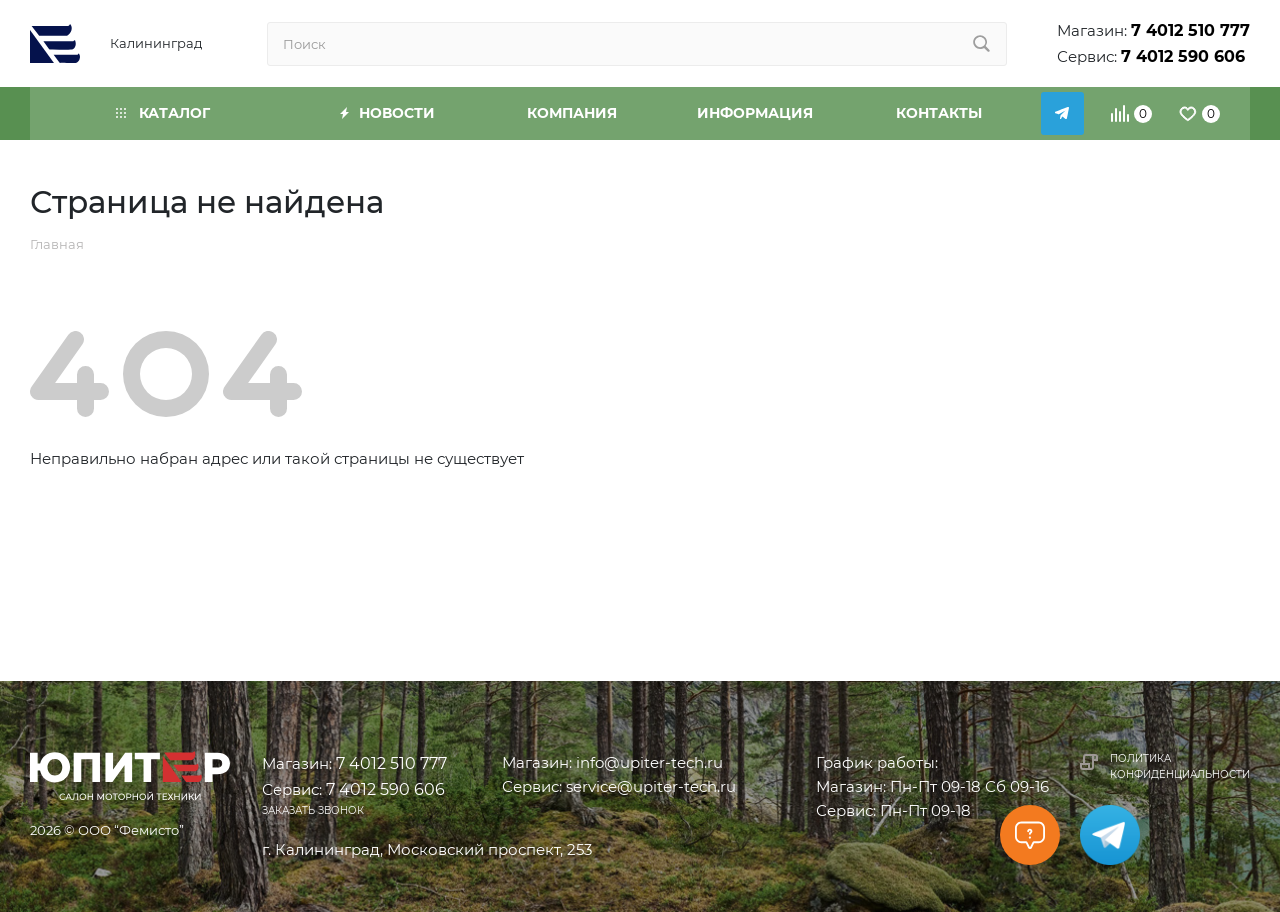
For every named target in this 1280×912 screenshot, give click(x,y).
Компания (572, 113)
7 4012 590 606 (1183, 56)
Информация (755, 113)
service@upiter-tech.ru (651, 786)
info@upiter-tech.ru (649, 762)
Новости (387, 113)
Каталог (163, 113)
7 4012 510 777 (1190, 30)
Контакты (939, 113)
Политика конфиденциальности (1180, 766)
